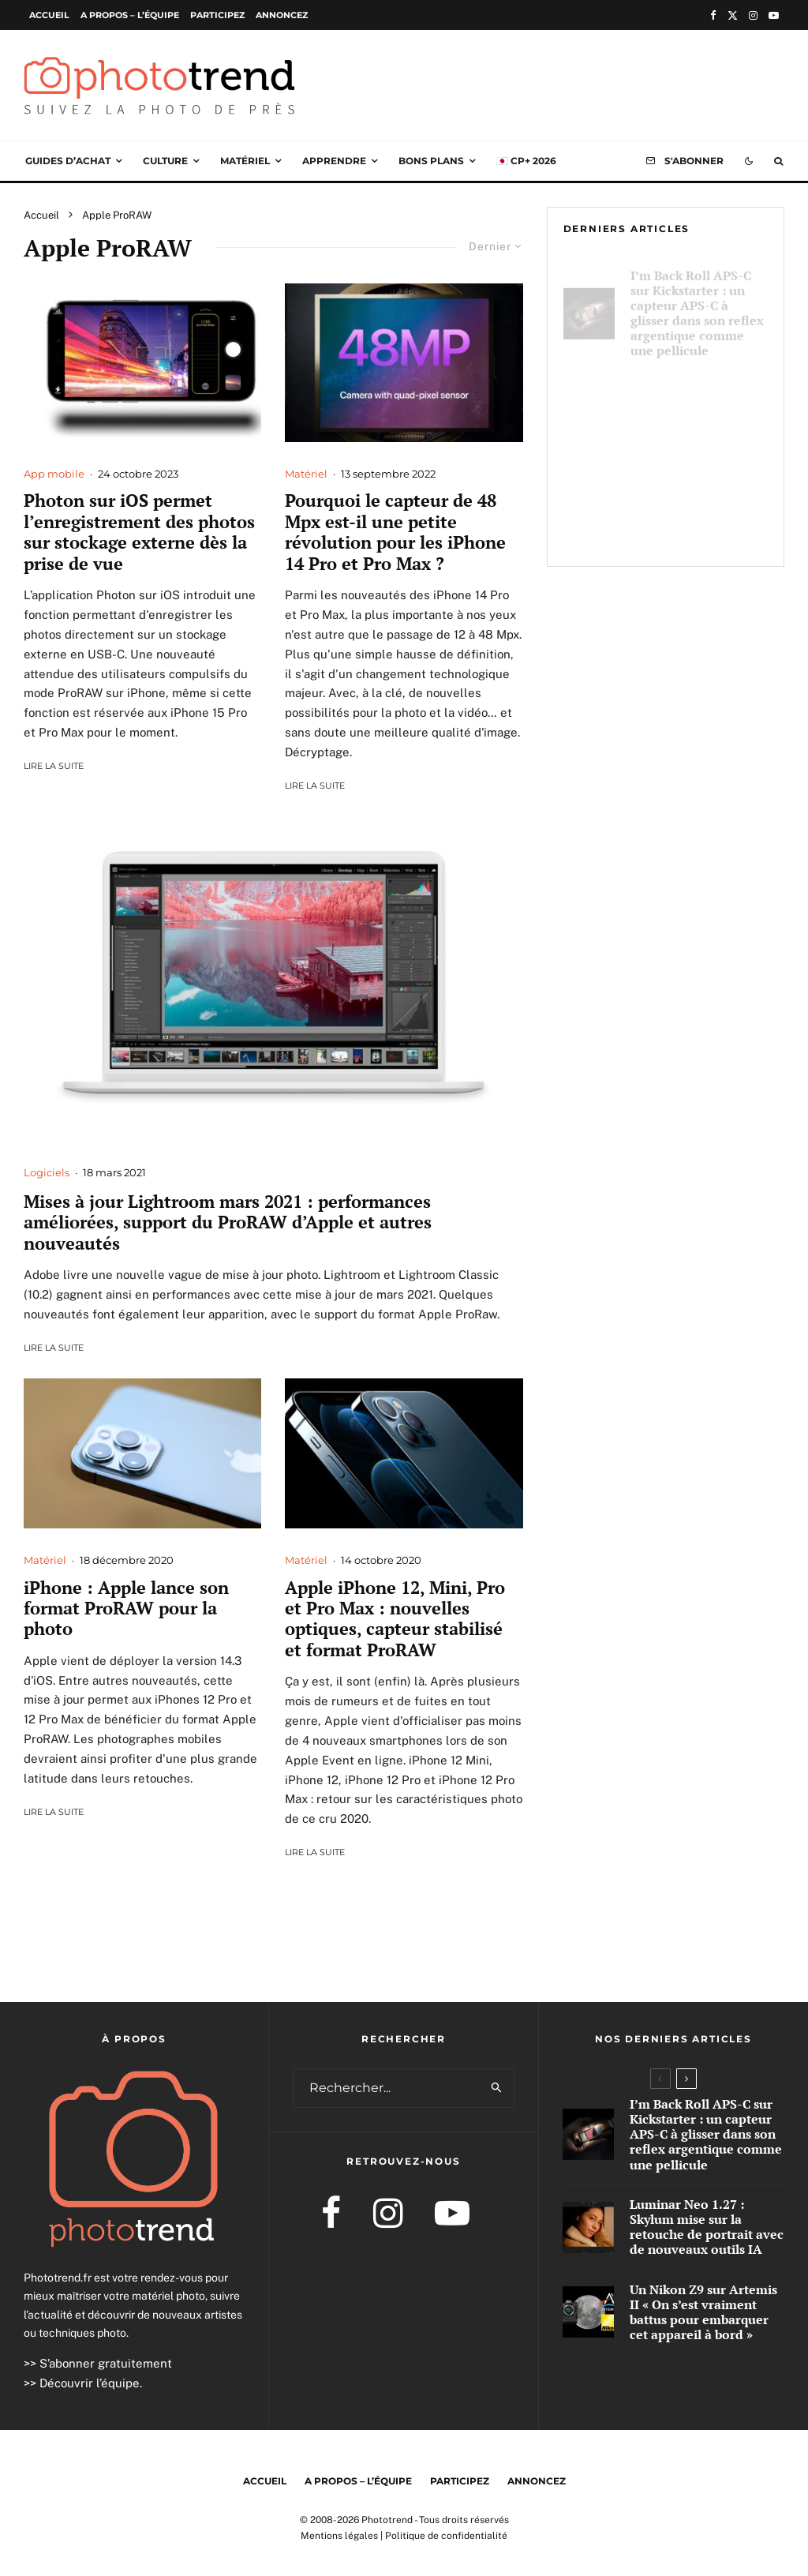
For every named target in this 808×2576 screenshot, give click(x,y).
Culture (165, 161)
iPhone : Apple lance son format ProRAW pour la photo (126, 1608)
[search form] (387, 2088)
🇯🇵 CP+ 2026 (526, 161)
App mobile (54, 473)
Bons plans (431, 161)
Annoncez (282, 15)
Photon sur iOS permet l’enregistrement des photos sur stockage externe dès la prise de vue (139, 532)
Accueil (49, 15)
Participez (217, 15)
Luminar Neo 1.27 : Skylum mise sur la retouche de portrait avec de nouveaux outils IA (692, 412)
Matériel (245, 161)
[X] (732, 15)
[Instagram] (753, 15)
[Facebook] (713, 15)
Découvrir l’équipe (89, 2383)
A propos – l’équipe (129, 15)
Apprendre (334, 161)
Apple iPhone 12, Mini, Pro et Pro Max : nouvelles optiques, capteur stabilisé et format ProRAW (395, 1619)
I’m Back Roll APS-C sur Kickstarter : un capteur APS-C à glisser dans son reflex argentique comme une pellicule (697, 304)
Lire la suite (54, 765)
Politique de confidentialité (446, 2535)
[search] (497, 2088)
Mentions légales (339, 2535)
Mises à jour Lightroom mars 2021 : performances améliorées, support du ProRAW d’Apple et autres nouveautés (228, 1222)
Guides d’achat (67, 161)
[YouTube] (773, 15)
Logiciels (46, 1172)
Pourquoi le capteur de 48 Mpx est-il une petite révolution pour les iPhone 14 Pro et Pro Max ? (395, 532)
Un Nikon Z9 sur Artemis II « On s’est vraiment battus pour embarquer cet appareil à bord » (694, 512)
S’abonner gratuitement (105, 2363)
